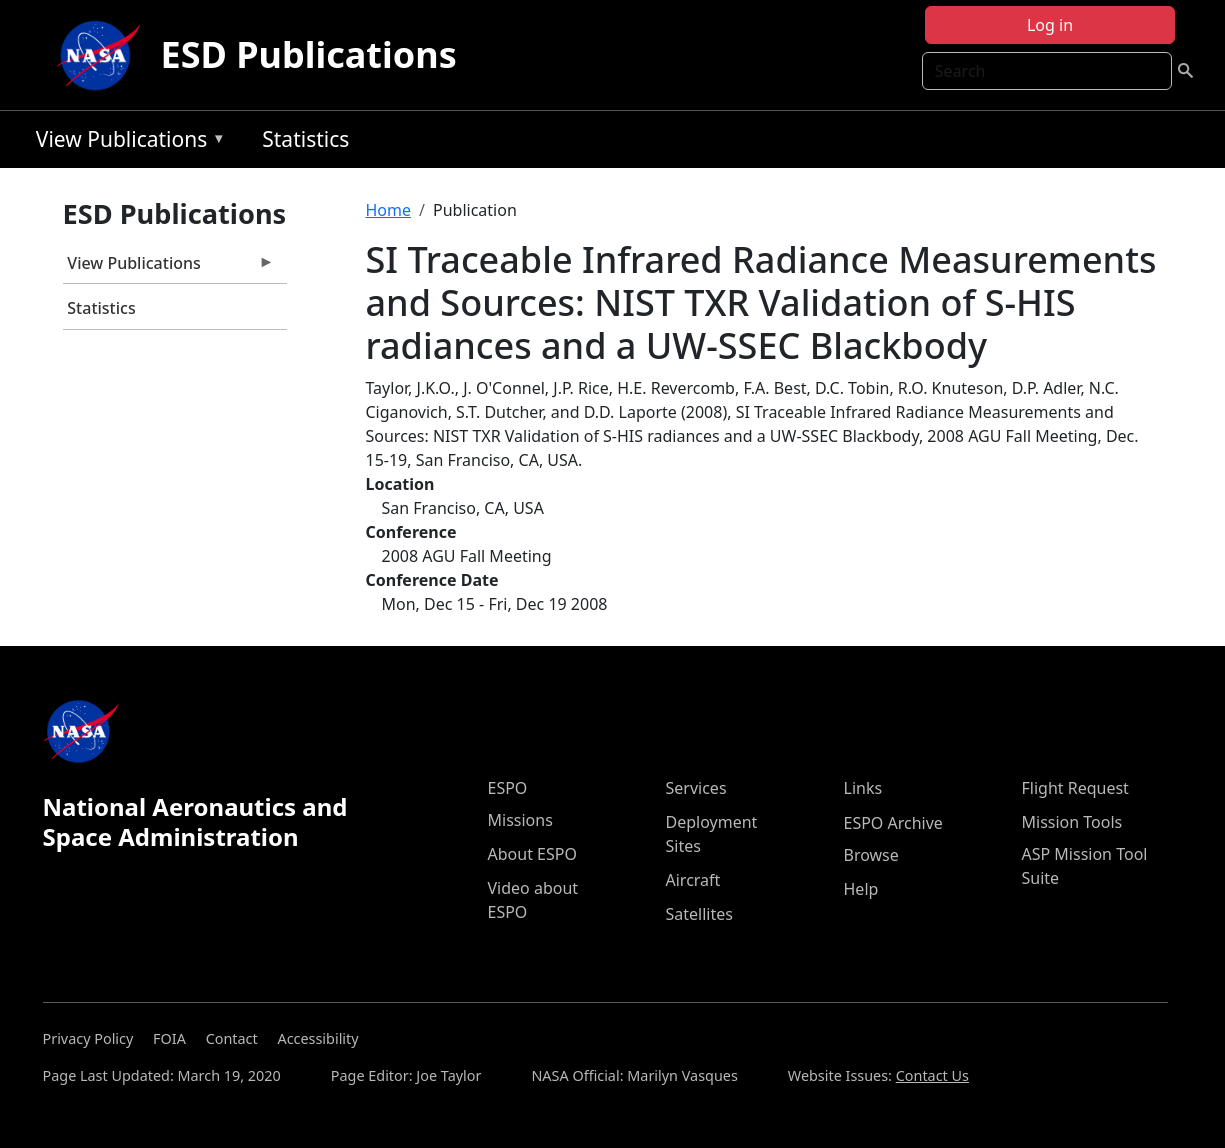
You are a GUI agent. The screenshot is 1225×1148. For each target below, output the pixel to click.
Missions (520, 820)
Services (696, 788)
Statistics (305, 139)
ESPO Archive (893, 823)
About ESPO (532, 854)
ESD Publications (309, 54)
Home (389, 210)
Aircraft (693, 880)
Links (863, 788)
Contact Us (932, 1075)
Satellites (699, 914)
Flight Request (1075, 788)
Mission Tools (1072, 822)
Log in (1050, 25)
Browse (871, 855)
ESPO (508, 788)
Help (861, 889)
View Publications (126, 142)
